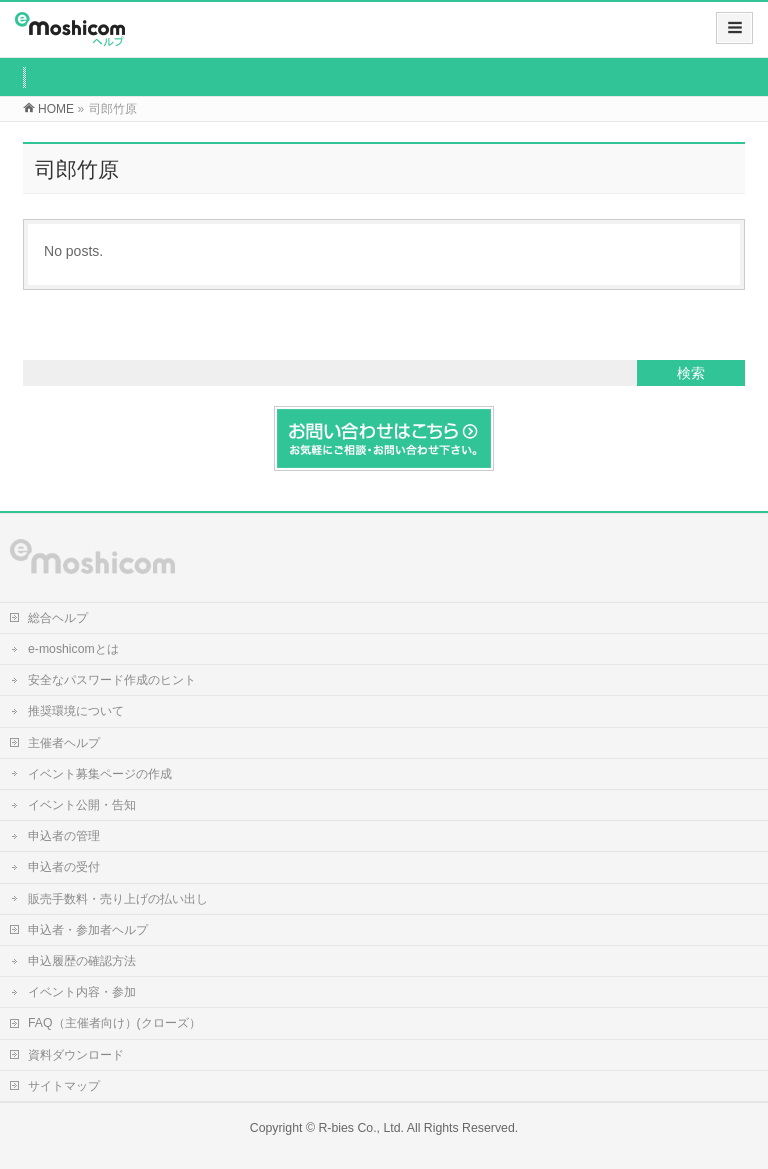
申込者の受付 (64, 867)
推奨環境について (76, 711)
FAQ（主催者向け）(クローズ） (114, 1023)
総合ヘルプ (58, 618)
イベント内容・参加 (82, 992)
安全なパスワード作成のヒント (112, 680)
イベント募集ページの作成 (100, 774)
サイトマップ (64, 1086)
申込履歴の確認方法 (82, 961)
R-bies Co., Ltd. (361, 1128)
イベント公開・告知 (82, 805)
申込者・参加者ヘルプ (88, 930)
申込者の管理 (64, 836)
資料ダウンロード (76, 1055)
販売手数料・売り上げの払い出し (118, 899)
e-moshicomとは (73, 649)
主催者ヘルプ (64, 743)
